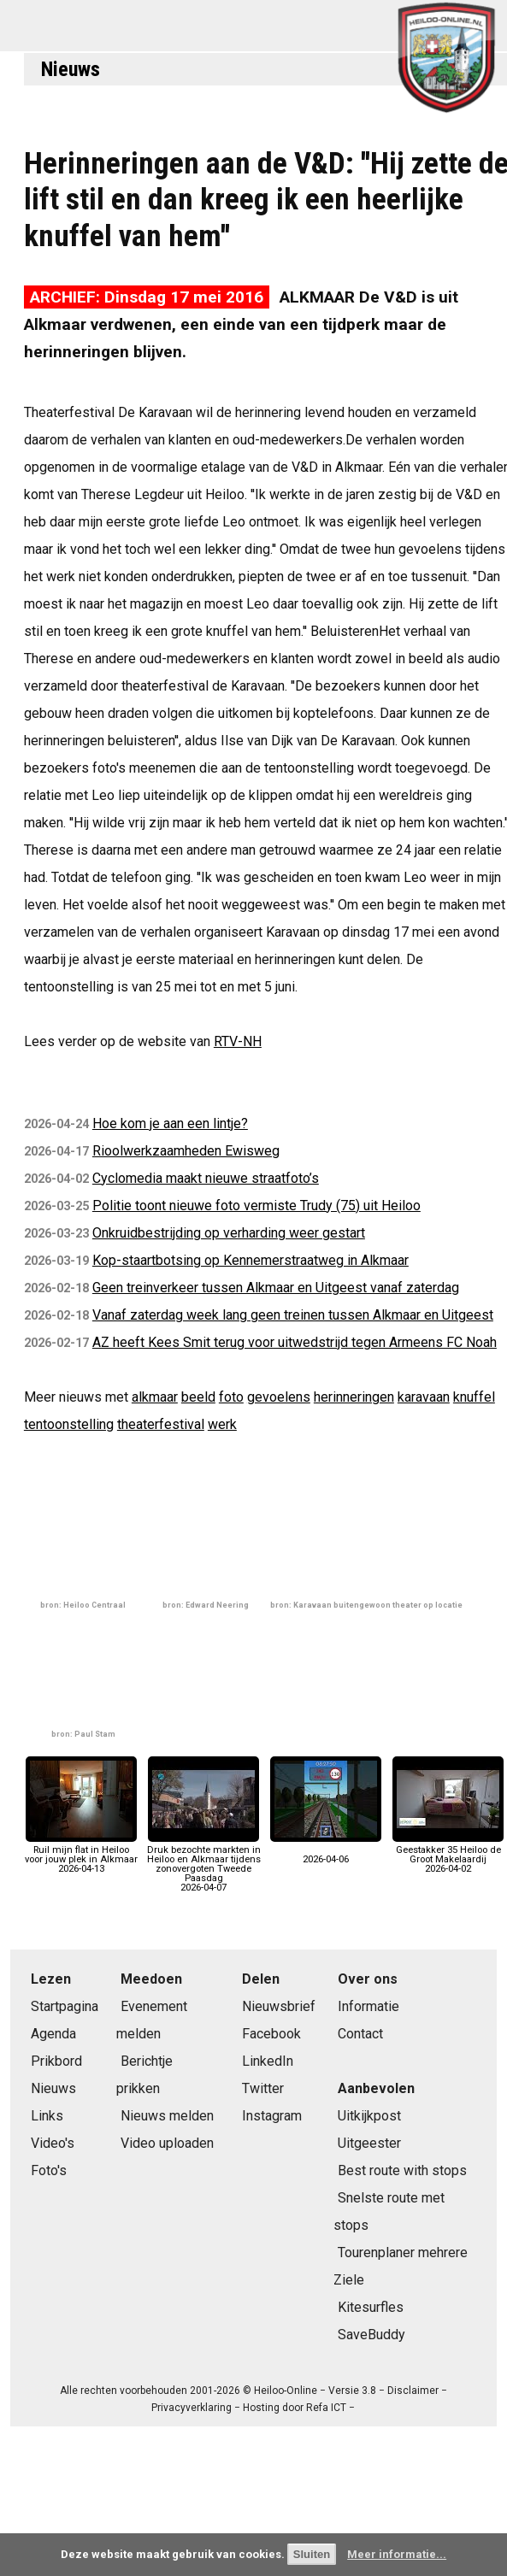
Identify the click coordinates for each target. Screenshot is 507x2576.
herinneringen (354, 1397)
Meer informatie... (396, 2554)
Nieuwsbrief (278, 2006)
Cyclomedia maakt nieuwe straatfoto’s (205, 1178)
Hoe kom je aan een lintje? (170, 1123)
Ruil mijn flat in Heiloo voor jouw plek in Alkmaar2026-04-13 (81, 1855)
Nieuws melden (167, 2116)
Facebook (271, 2034)
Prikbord (56, 2061)
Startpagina (64, 2006)
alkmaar (155, 1397)
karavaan (424, 1397)
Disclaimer (413, 2391)
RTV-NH (238, 1041)
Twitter (263, 2088)
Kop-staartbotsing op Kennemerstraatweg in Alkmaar (250, 1260)
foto (231, 1397)
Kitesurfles (371, 2307)
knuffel (474, 1397)
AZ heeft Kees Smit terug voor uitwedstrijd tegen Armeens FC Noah (294, 1342)
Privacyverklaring (191, 2408)
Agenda (53, 2034)
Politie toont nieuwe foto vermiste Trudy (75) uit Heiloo (256, 1205)
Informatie (368, 2006)
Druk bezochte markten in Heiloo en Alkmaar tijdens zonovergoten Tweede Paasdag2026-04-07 (204, 1864)
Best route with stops (402, 2170)
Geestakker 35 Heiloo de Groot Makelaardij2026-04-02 (448, 1855)
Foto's (49, 2170)
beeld (198, 1397)
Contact (360, 2034)
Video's (52, 2143)
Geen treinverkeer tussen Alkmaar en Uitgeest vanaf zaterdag (275, 1287)
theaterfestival (160, 1424)
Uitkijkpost (369, 2116)
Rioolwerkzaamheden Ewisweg (186, 1151)
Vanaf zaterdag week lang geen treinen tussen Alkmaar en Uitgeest (292, 1315)
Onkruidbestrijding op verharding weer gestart (228, 1233)
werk (222, 1424)
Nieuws (70, 69)
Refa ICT (326, 2408)
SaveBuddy (371, 2334)
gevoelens (278, 1397)
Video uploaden (167, 2143)
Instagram (272, 2116)
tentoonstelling (69, 1424)
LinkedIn (267, 2061)
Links (47, 2116)
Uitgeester (369, 2143)
